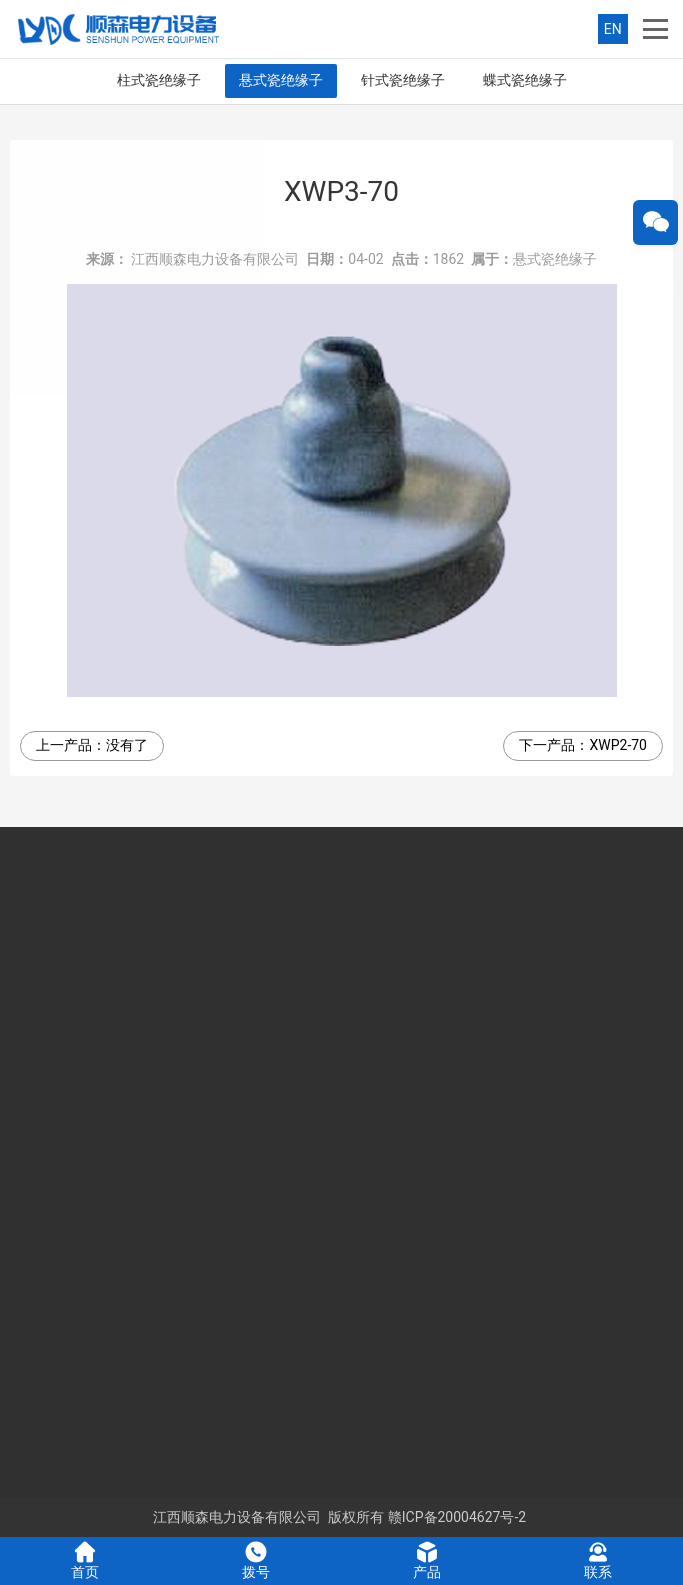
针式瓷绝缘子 (403, 80)
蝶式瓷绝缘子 (525, 80)
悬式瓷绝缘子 (281, 80)
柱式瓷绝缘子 (159, 80)
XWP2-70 (618, 745)
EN (613, 29)
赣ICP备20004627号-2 (457, 1517)
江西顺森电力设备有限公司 (215, 259)
